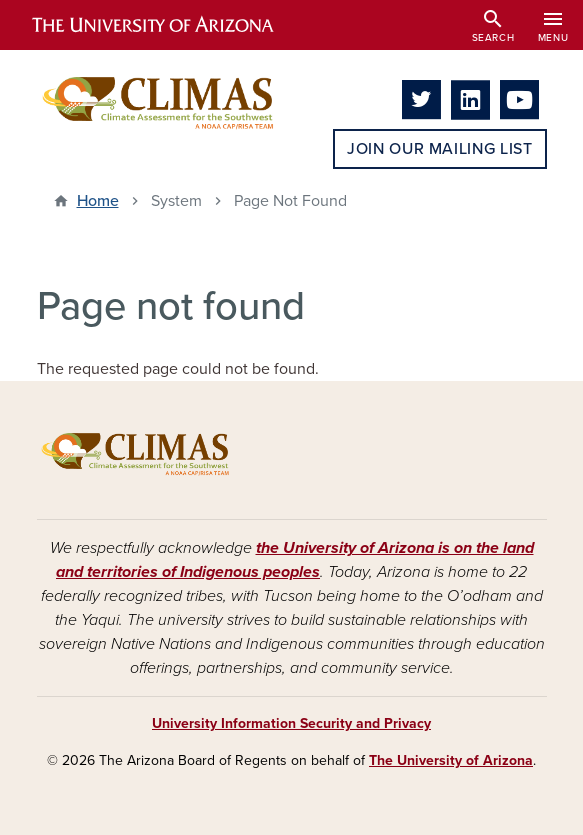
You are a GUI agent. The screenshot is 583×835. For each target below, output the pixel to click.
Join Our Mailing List (439, 149)
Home (98, 201)
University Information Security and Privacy (291, 723)
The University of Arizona (451, 760)
